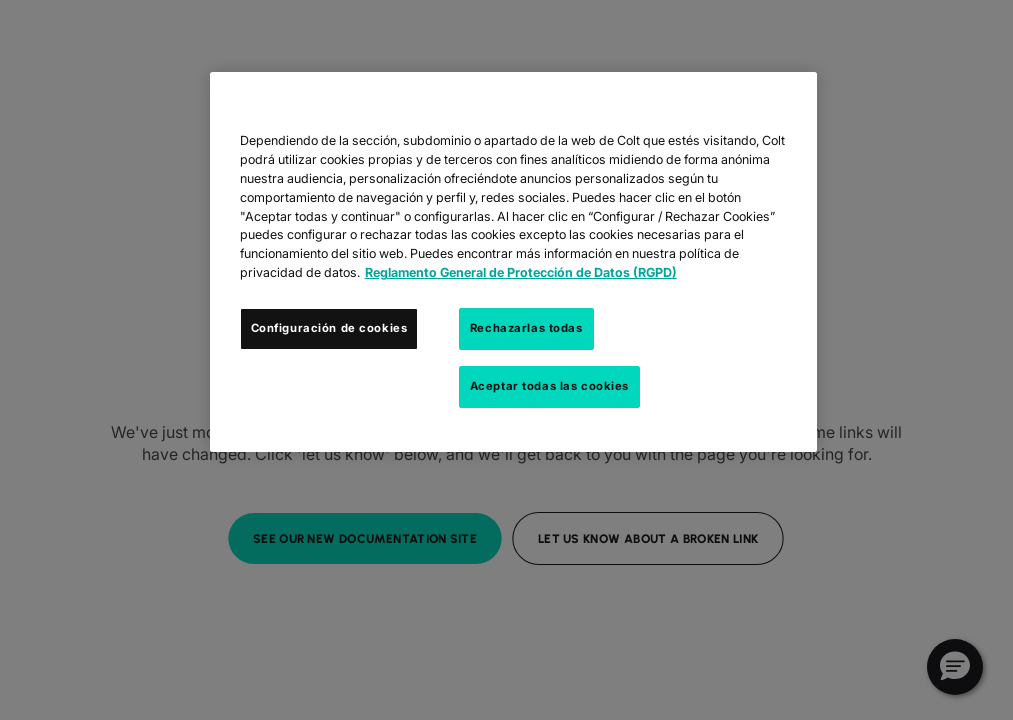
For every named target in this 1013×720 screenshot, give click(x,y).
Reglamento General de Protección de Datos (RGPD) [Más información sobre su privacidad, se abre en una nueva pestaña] (521, 272)
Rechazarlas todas (526, 328)
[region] (514, 262)
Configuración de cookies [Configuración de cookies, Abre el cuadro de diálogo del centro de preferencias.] (329, 328)
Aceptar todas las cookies (549, 386)
